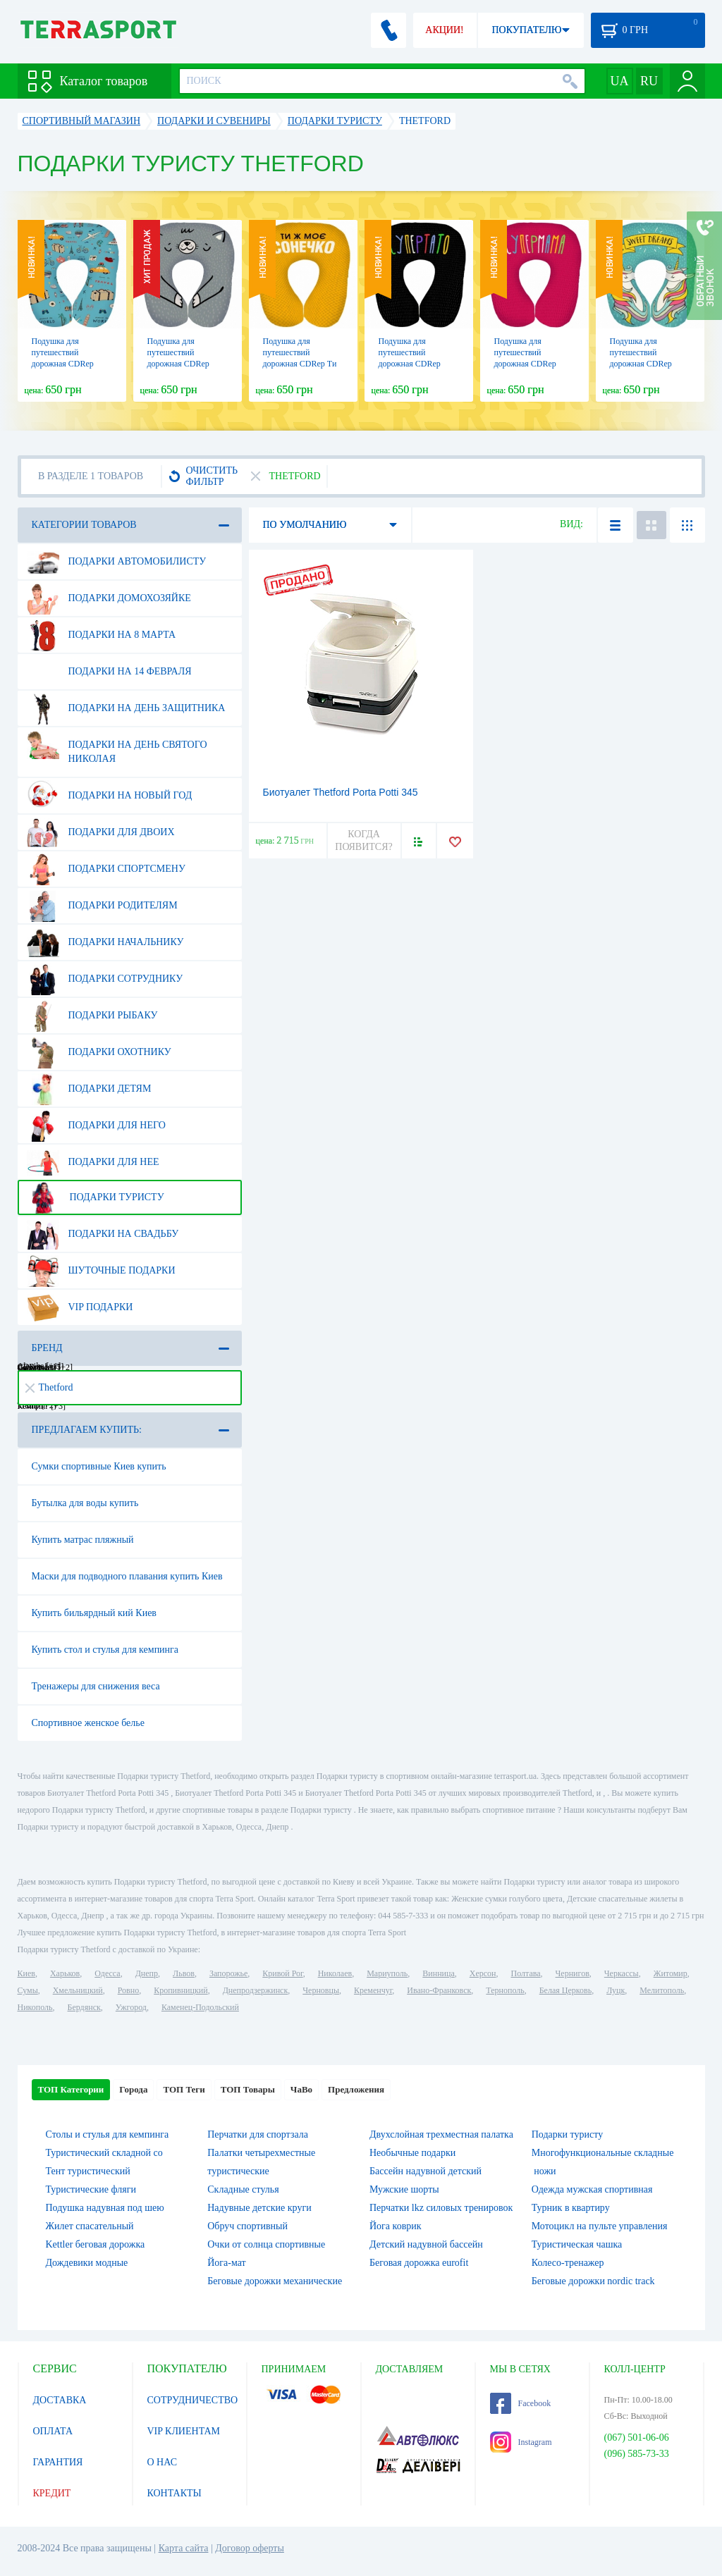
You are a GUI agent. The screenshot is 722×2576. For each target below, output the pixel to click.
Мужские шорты (404, 2189)
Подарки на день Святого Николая (117, 746)
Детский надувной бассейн (426, 2244)
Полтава (526, 1973)
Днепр (146, 1973)
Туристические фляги (91, 2189)
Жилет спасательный (90, 2226)
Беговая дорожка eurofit (418, 2262)
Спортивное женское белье (88, 1723)
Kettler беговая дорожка (95, 2244)
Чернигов (572, 1973)
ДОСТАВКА (60, 2400)
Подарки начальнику (105, 942)
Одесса (107, 1973)
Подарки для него (96, 1125)
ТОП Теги (183, 2089)
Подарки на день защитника (126, 708)
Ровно (128, 1990)
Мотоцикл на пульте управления (600, 2226)
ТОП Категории (71, 2089)
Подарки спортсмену (106, 869)
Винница (438, 1973)
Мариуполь (387, 1973)
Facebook (520, 2403)
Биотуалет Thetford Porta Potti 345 (340, 792)
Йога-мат (226, 2262)
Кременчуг (373, 1990)
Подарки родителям (102, 905)
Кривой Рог (282, 1973)
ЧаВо (301, 2089)
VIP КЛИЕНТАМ (184, 2431)
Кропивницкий (180, 1990)
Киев (26, 1973)
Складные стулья (243, 2189)
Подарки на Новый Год (109, 795)
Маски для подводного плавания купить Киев (127, 1576)
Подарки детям (89, 1089)
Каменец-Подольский (200, 2007)
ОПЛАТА (53, 2431)
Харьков (65, 1973)
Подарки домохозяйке (109, 598)
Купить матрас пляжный (83, 1539)
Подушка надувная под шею (105, 2207)
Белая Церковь (565, 1990)
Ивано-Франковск (439, 1990)
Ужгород (131, 2007)
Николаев (335, 1973)
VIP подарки (80, 1307)
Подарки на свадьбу (103, 1234)
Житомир (670, 1973)
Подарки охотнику (99, 1052)
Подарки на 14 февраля (109, 671)
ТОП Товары (248, 2089)
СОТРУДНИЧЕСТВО (192, 2400)
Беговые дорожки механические (274, 2281)
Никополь (35, 2007)
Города (133, 2089)
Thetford (49, 1387)
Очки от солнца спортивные (266, 2244)
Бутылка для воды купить (85, 1503)
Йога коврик (395, 2226)
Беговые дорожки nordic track (593, 2281)
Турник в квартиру (571, 2207)
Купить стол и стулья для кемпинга (105, 1649)
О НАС (162, 2462)
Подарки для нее (93, 1162)
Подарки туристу (95, 1197)
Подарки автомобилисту (117, 562)
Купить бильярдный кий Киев (94, 1613)
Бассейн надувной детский (425, 2171)
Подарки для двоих (101, 832)
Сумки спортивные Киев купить (99, 1466)
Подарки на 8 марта (101, 635)
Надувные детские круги (259, 2207)
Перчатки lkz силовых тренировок (441, 2207)
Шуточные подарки (101, 1271)
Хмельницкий (78, 1990)
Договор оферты (249, 2548)
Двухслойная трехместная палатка (441, 2134)
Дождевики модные (87, 2262)
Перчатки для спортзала (257, 2134)
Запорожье (228, 1973)
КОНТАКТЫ (174, 2493)
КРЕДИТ (52, 2493)
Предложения (356, 2089)
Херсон (483, 1973)
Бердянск (84, 2007)
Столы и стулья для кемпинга (107, 2134)
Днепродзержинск (255, 1990)
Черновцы (320, 1990)
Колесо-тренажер (568, 2262)
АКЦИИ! (444, 30)
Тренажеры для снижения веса (96, 1686)
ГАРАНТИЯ (58, 2462)
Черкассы (621, 1973)
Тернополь (505, 1990)
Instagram (521, 2442)
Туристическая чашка (577, 2244)
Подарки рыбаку (92, 1015)
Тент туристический (88, 2171)
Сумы (28, 1990)
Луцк (615, 1990)
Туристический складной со (104, 2152)
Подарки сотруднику (105, 979)
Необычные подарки (412, 2152)
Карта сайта (184, 2548)
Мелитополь (662, 1990)
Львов (184, 1973)
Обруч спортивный (247, 2226)
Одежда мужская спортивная (592, 2189)
